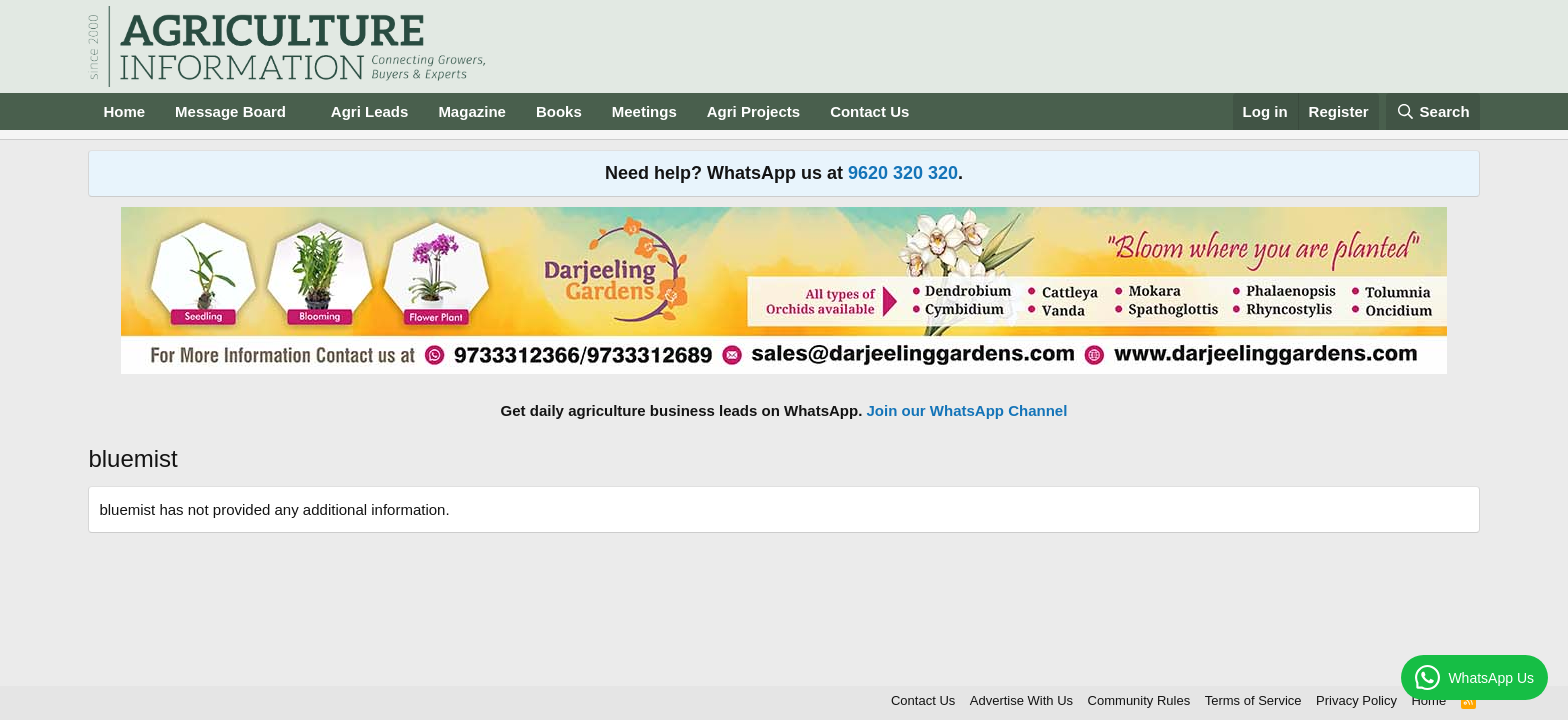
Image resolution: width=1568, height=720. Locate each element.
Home (124, 111)
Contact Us (869, 111)
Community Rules (1139, 700)
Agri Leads (370, 111)
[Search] (1433, 111)
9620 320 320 (903, 173)
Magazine (472, 111)
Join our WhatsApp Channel (967, 410)
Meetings (644, 111)
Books (559, 111)
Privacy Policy (1356, 700)
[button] (302, 111)
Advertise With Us (1021, 700)
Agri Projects (753, 111)
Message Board (230, 111)
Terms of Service (1253, 700)
